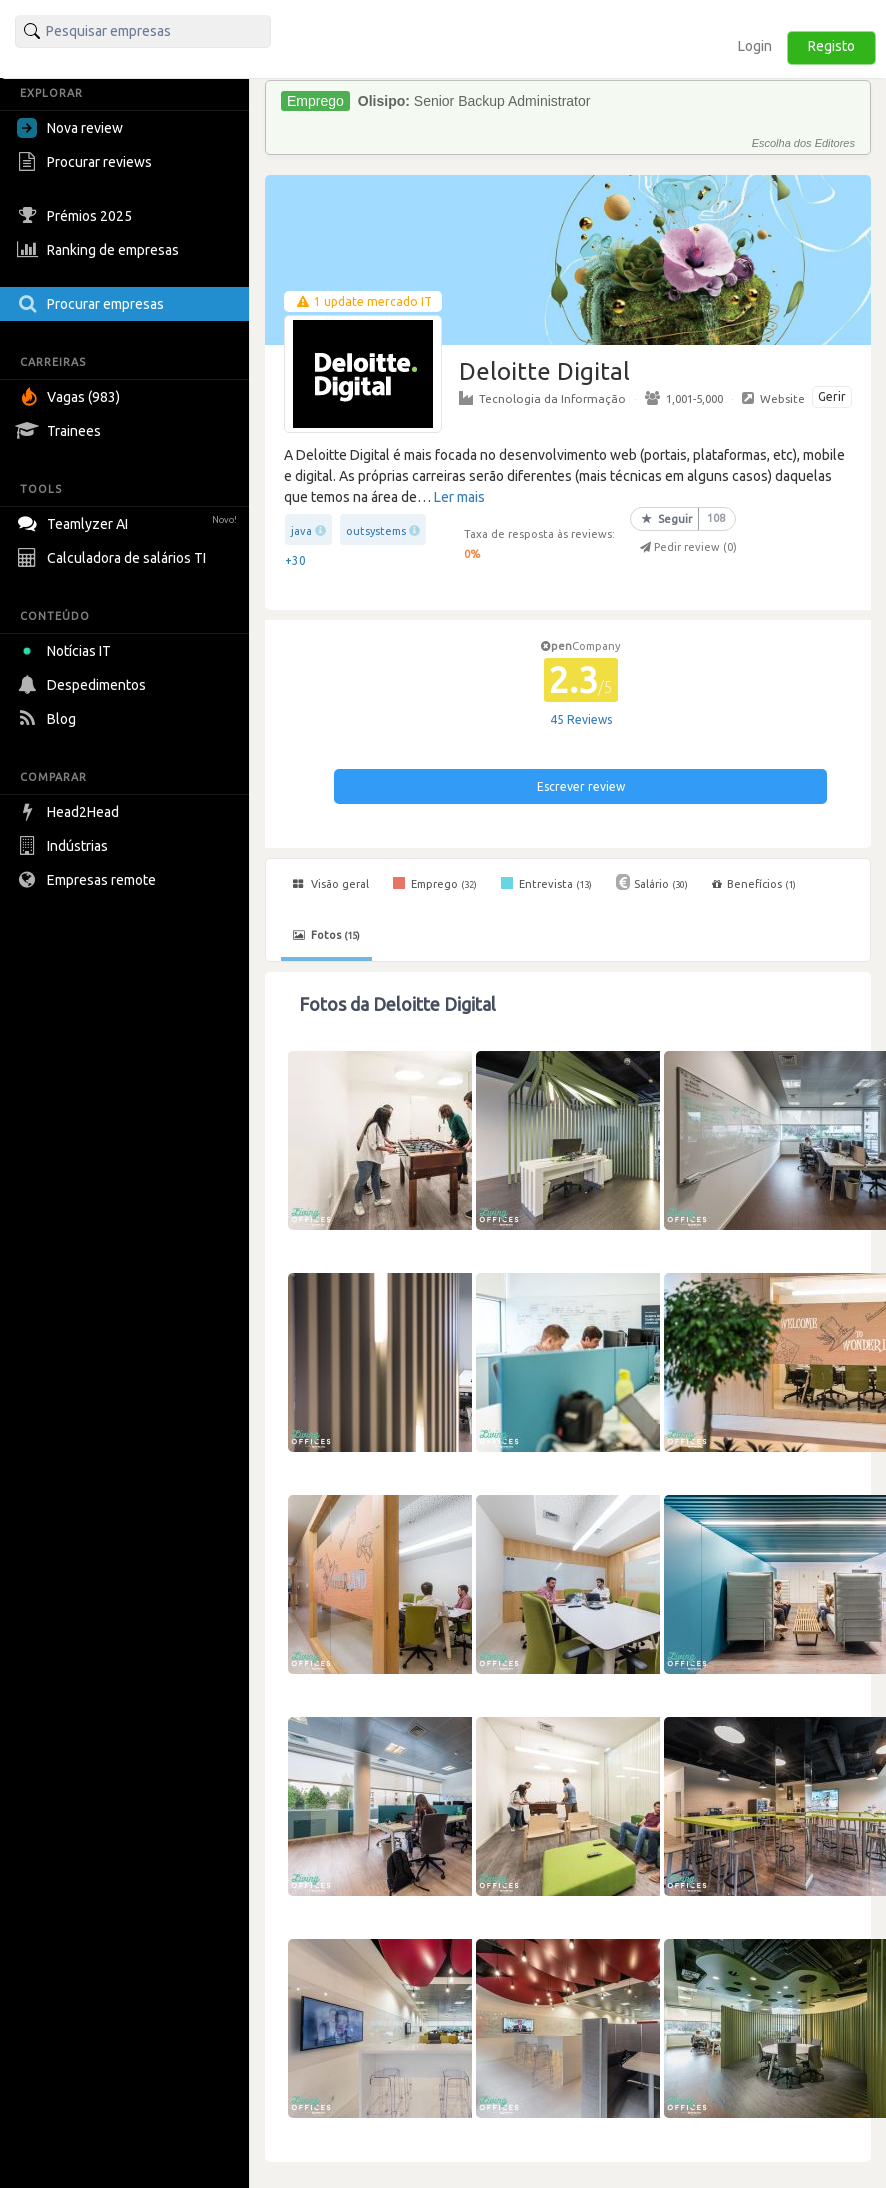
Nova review (70, 128)
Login (755, 46)
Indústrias (65, 846)
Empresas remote (89, 880)
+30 (295, 560)
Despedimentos (84, 685)
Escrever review (581, 786)
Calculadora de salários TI (114, 558)
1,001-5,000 (684, 398)
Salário (652, 882)
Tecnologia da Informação (542, 398)
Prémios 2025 (77, 216)
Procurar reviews (87, 162)
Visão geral (331, 884)
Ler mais (459, 497)
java (301, 531)
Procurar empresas (93, 304)
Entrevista (546, 883)
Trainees (61, 431)
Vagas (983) (71, 397)
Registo (831, 46)
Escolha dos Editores (803, 143)
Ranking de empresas (100, 250)
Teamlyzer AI (129, 521)
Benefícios (754, 884)
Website (773, 398)
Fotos (326, 935)
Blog (49, 719)
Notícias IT (67, 651)
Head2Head (70, 812)
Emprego (435, 883)
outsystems (376, 531)
